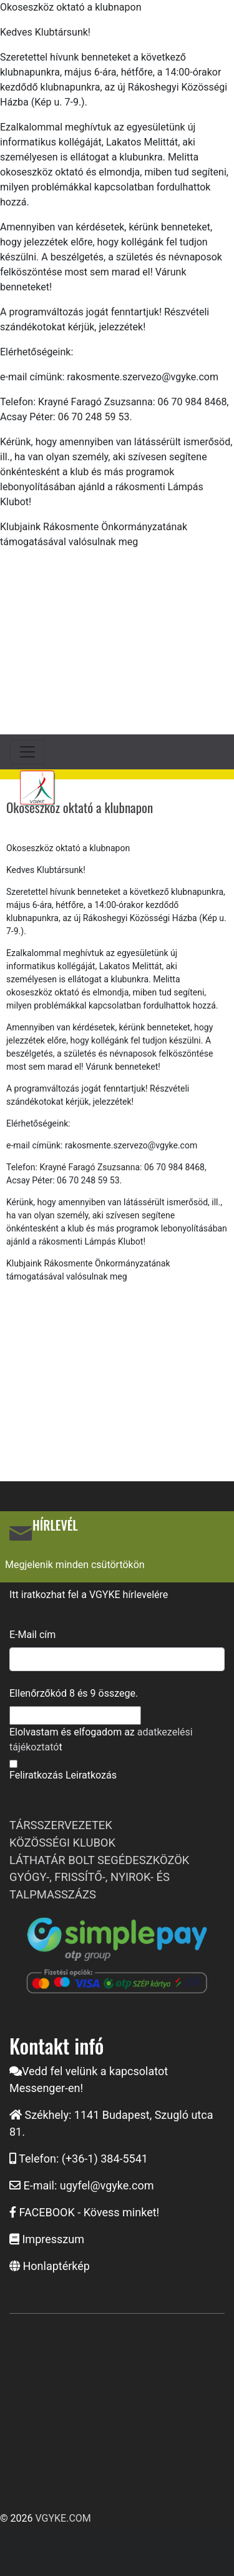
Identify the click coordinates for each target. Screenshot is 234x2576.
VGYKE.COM (62, 2518)
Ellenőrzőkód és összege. (73, 1693)
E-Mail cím (32, 1635)
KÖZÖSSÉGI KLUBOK (62, 1842)
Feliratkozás (36, 1775)
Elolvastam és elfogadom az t (101, 1739)
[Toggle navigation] (27, 751)
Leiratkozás (91, 1775)
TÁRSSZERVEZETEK (60, 1825)
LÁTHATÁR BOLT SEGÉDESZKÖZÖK (99, 1860)
